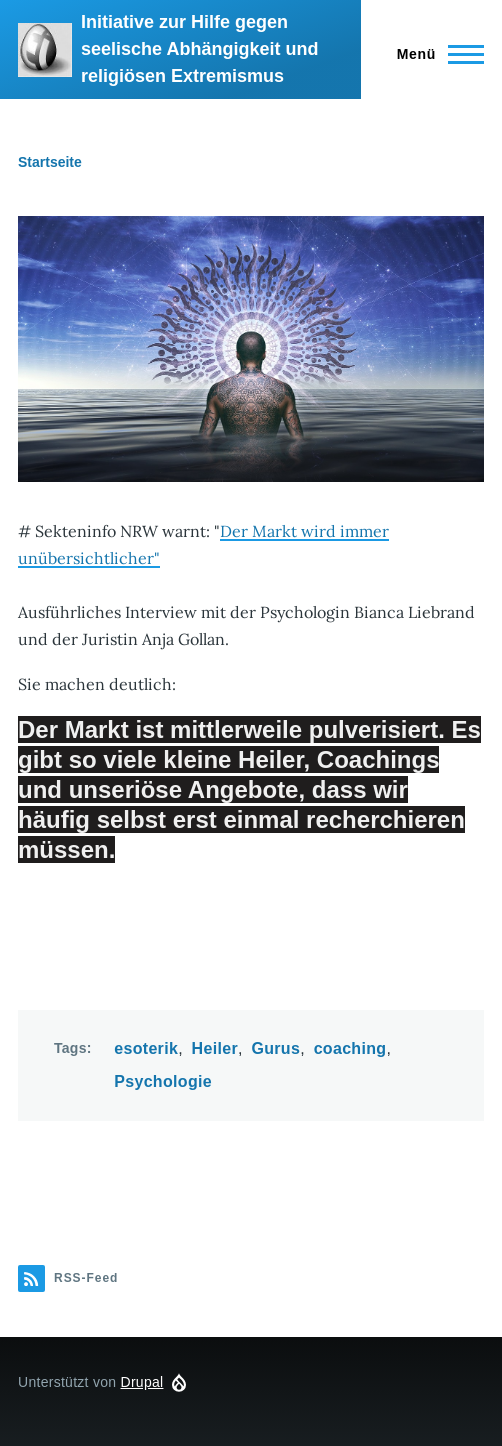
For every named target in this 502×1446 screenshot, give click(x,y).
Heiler (215, 1048)
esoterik (146, 1048)
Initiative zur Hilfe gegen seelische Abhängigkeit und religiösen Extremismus (199, 49)
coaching (350, 1048)
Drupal (142, 1382)
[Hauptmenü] (434, 54)
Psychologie (163, 1081)
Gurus (275, 1048)
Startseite (50, 162)
